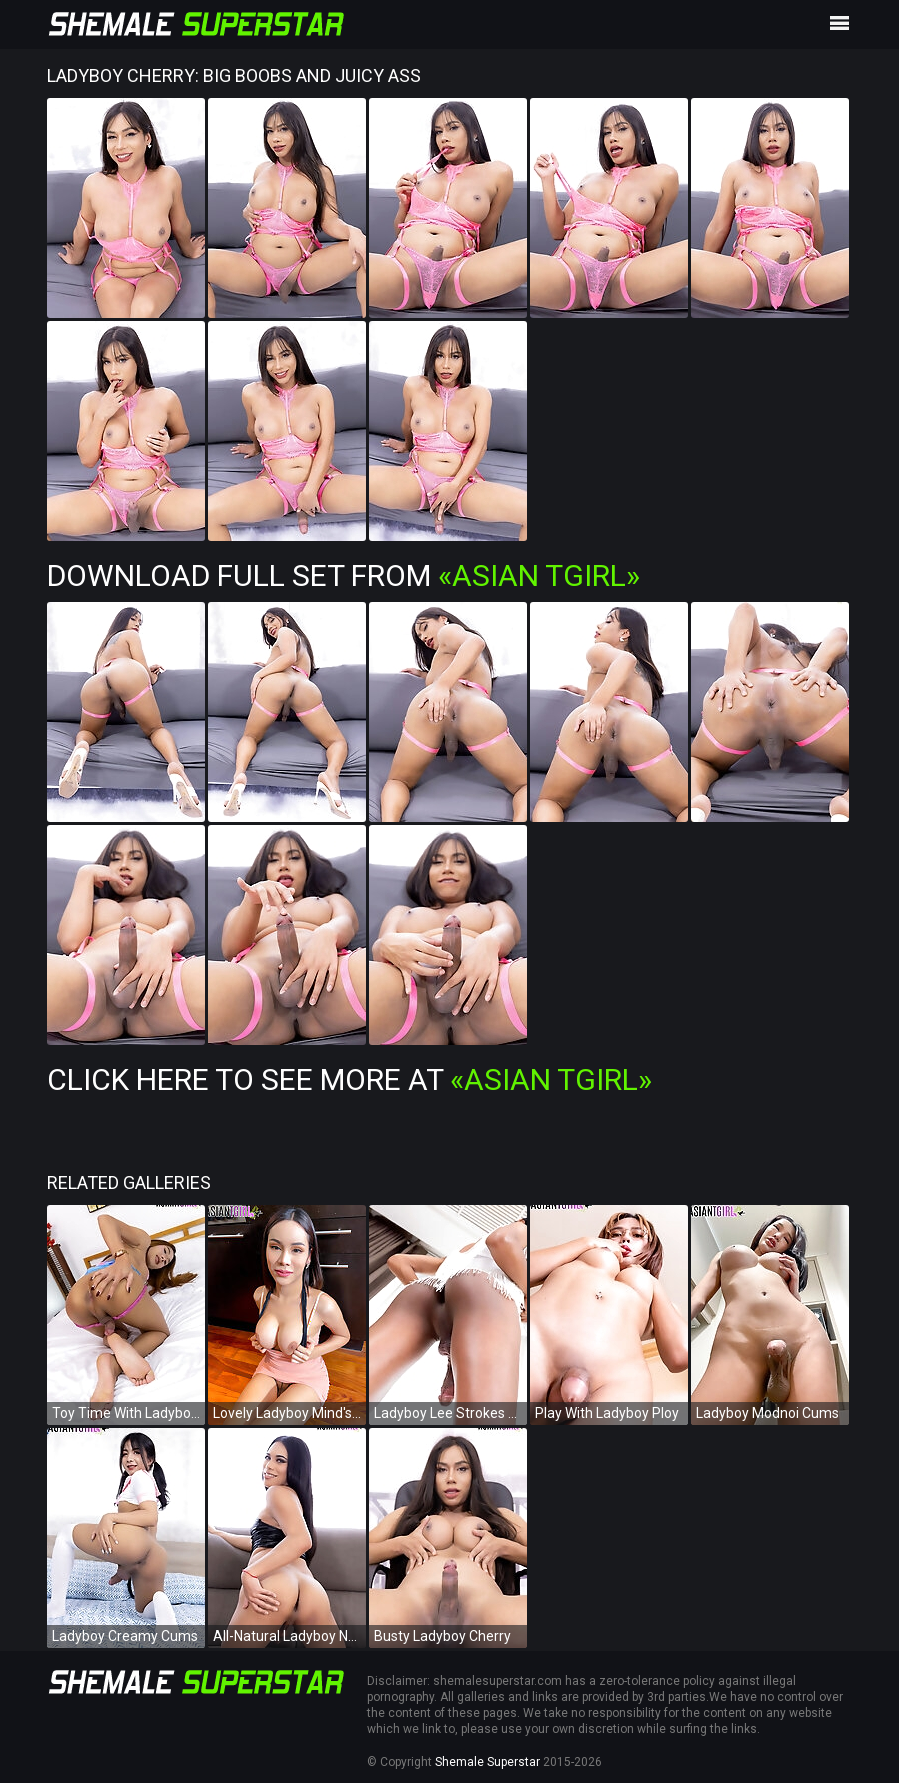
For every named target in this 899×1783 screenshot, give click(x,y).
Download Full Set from (343, 575)
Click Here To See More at (349, 1079)
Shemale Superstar (487, 1762)
